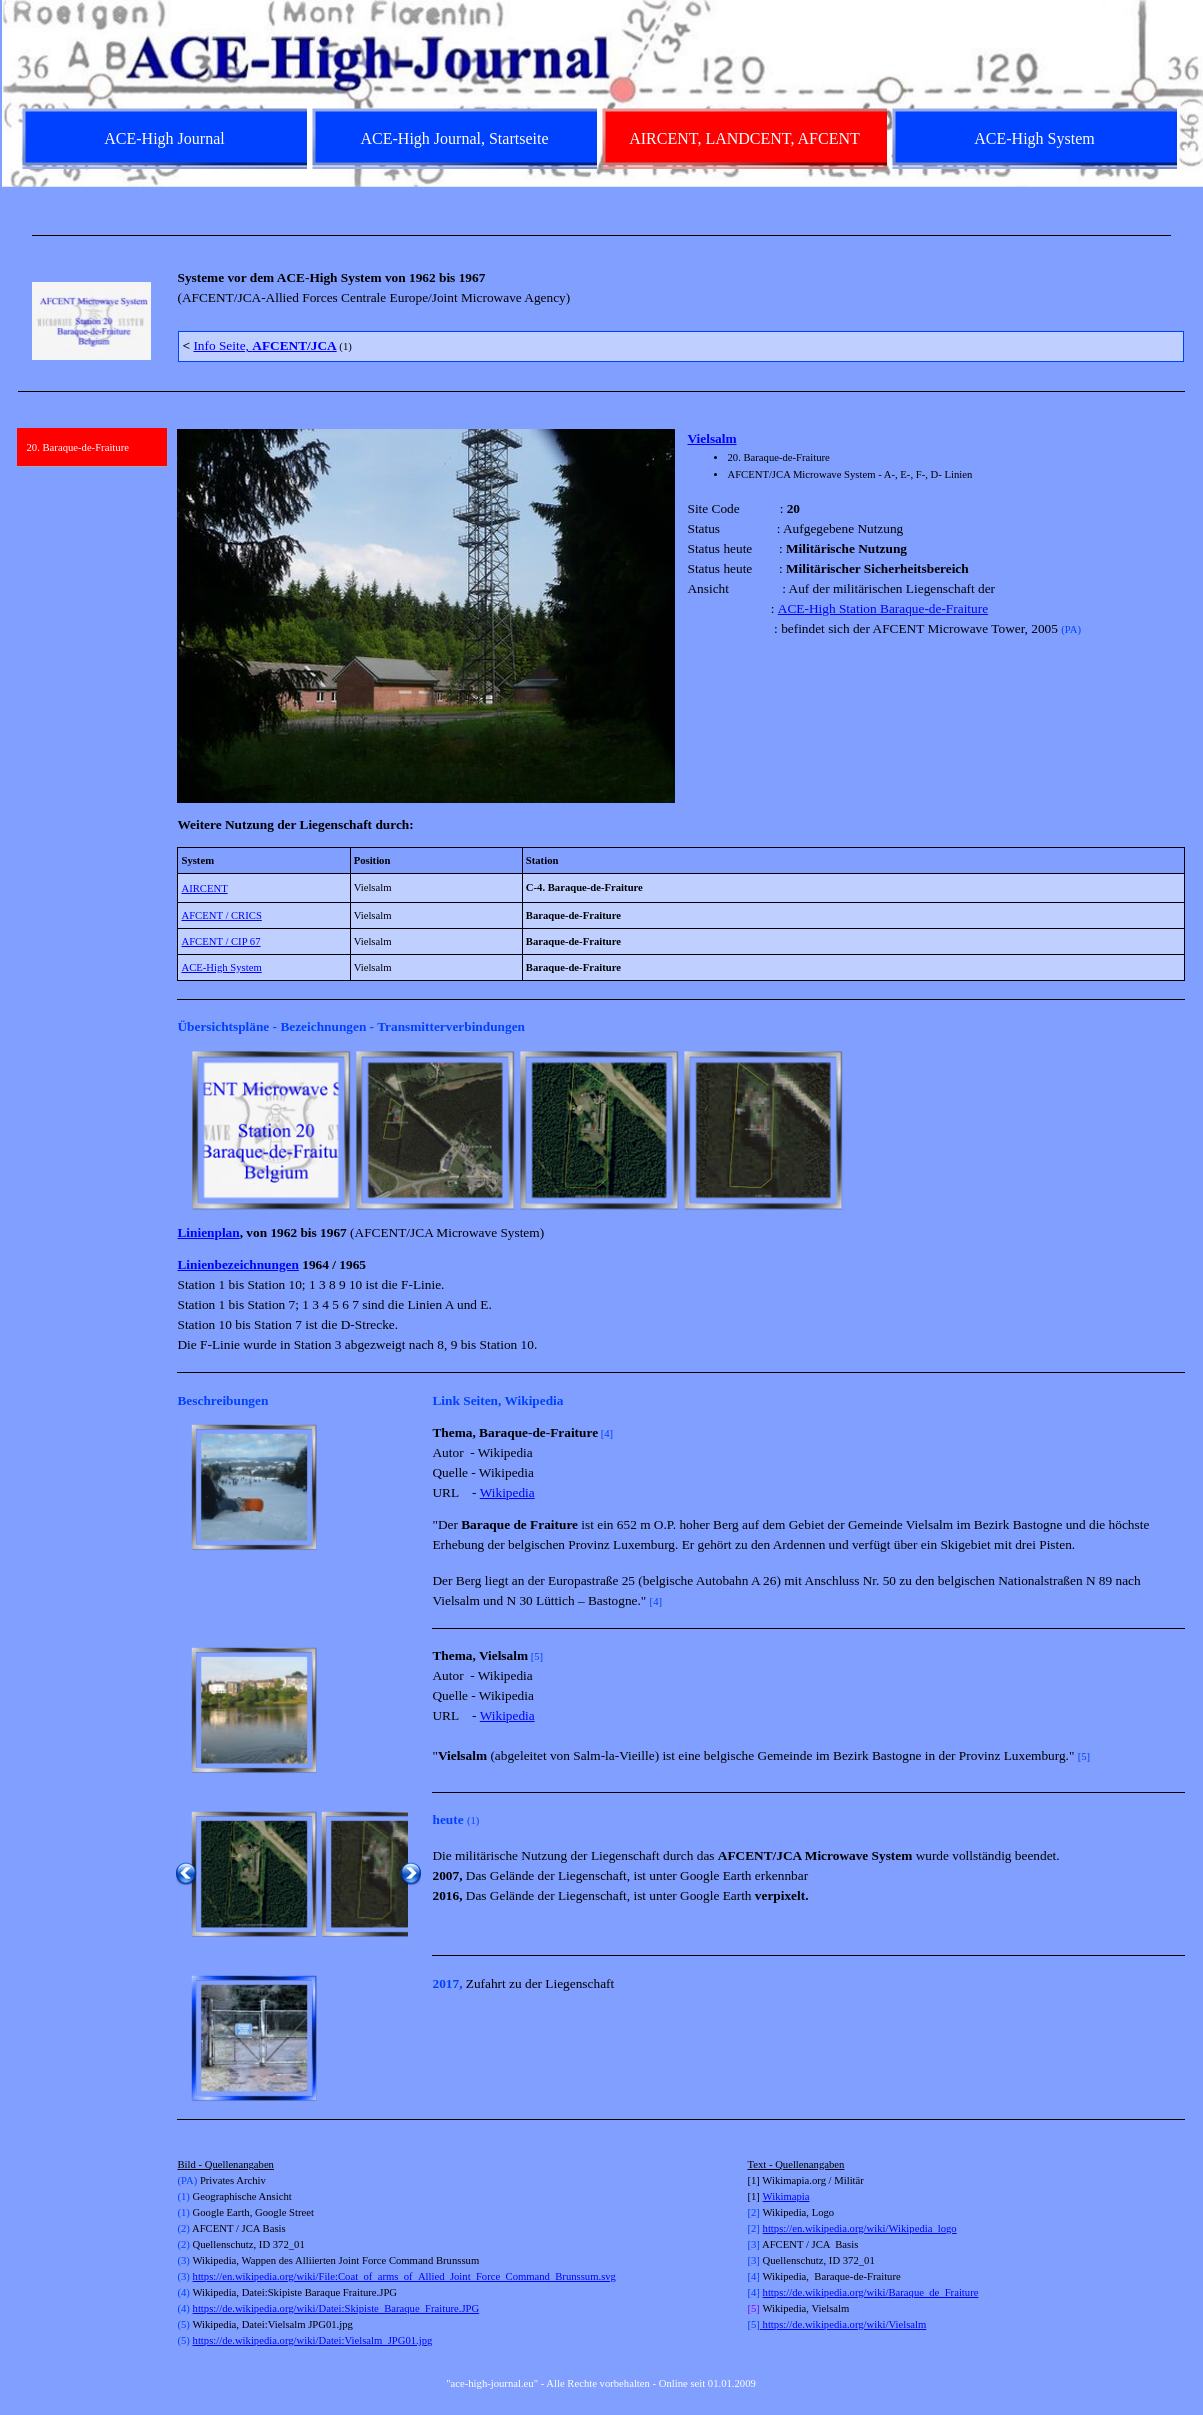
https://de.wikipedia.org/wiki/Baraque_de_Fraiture (871, 2292)
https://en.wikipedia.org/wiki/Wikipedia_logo (860, 2228)
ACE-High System (221, 967)
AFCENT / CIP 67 (220, 941)
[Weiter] (1176, 1130)
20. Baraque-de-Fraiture (78, 447)
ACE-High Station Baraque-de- (862, 608)
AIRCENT (204, 888)
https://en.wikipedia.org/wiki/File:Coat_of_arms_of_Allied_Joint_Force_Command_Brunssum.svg (404, 2276)
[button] (254, 1487)
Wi (769, 2196)
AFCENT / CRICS (221, 915)
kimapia (792, 2196)
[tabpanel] (602, 235)
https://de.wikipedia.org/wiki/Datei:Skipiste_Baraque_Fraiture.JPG (336, 2308)
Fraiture (967, 608)
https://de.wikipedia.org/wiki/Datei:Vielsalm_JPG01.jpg (313, 2340)
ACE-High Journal (164, 138)
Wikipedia (507, 1492)
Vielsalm (711, 438)
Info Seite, (264, 345)
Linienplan (208, 1232)
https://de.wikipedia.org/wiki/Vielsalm (843, 2324)
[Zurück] (186, 1130)
